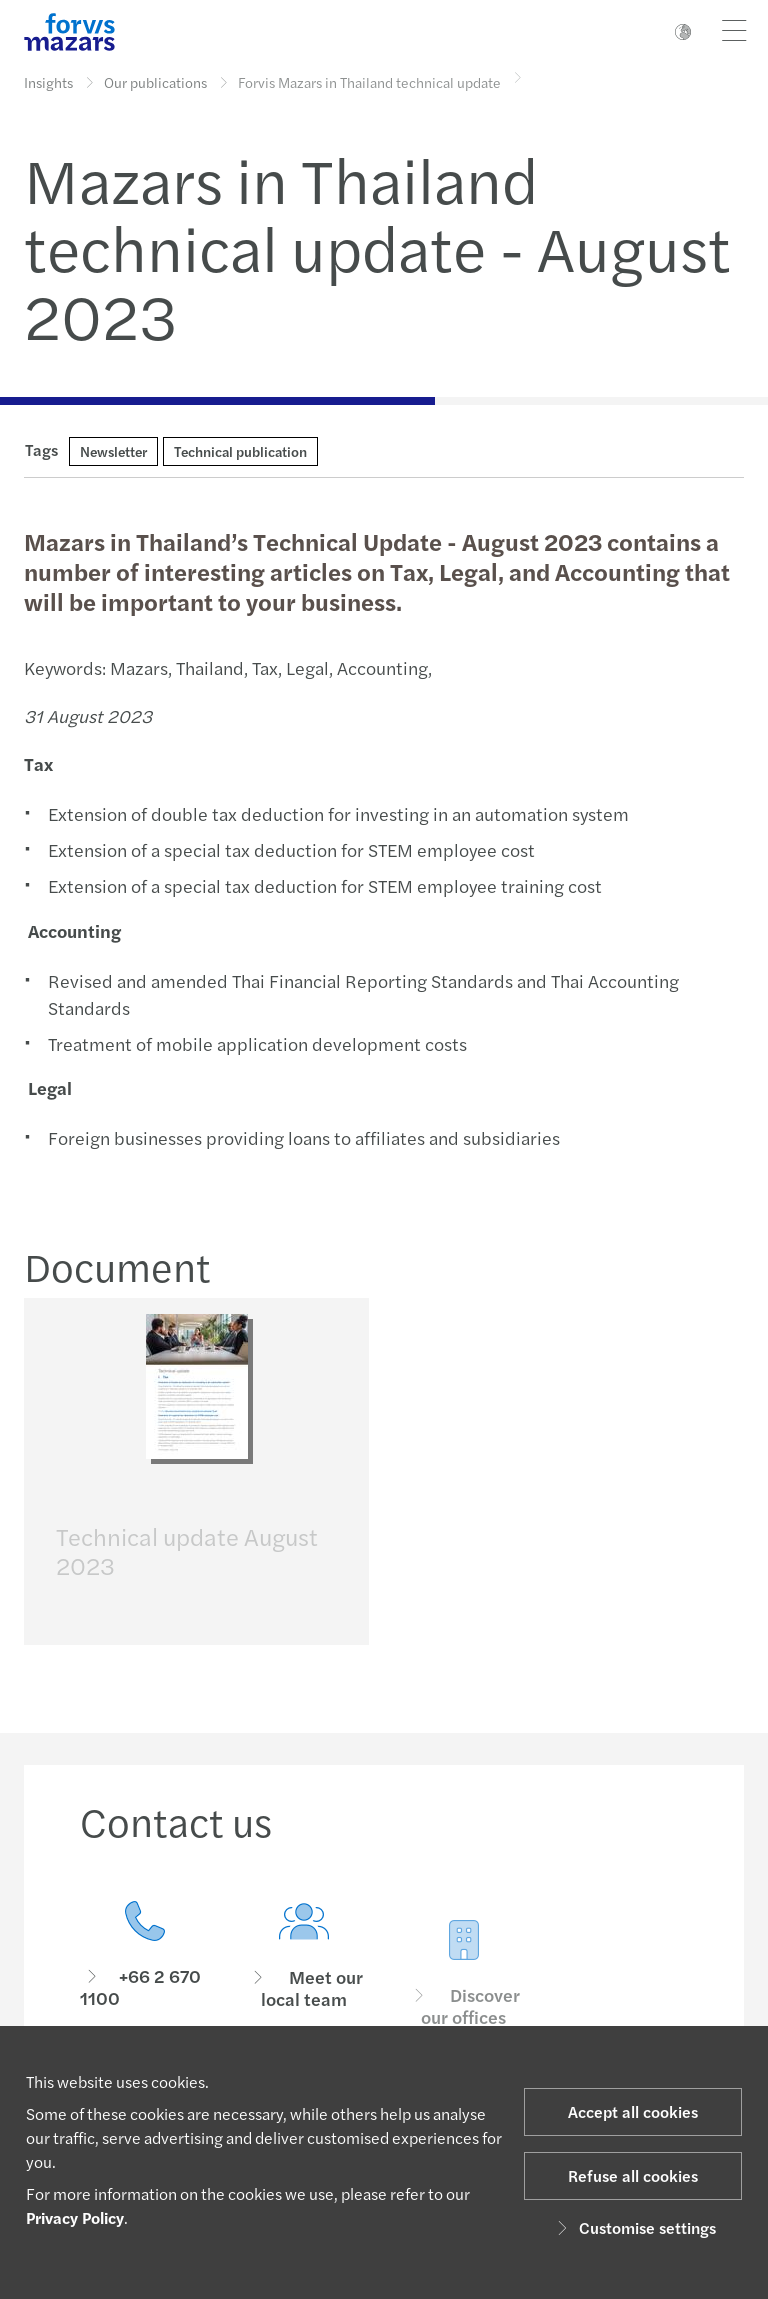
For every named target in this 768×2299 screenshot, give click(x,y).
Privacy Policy (75, 2217)
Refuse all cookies (633, 2175)
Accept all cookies (633, 2111)
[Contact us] (145, 1979)
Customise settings (633, 2227)
